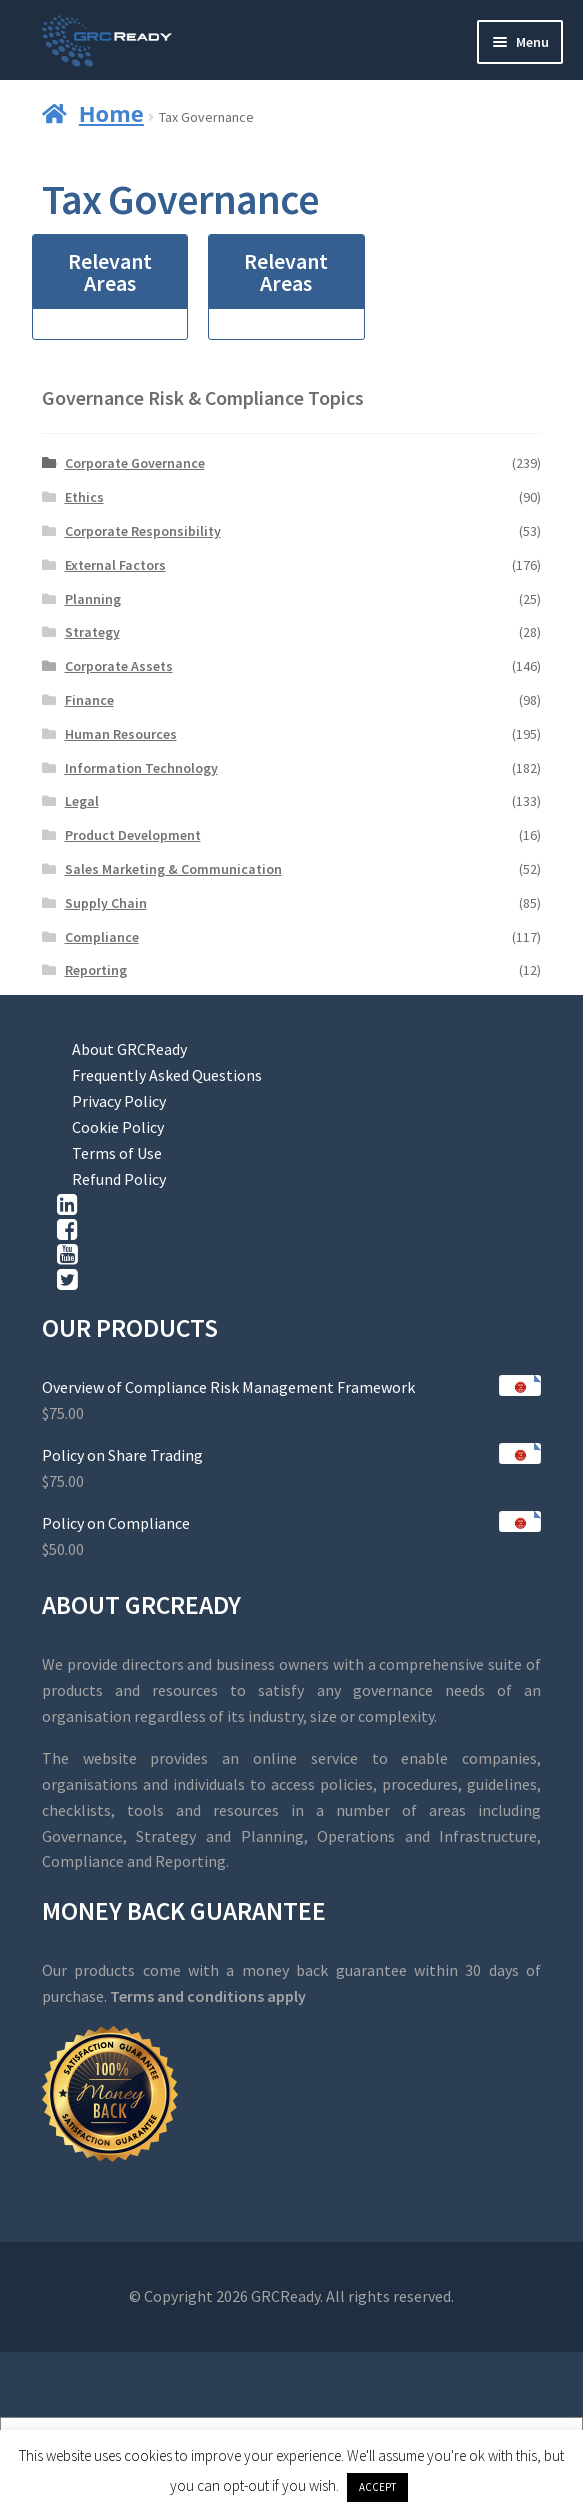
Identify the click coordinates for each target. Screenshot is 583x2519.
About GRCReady (129, 1049)
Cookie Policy (118, 1127)
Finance (89, 700)
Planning (93, 599)
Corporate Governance (135, 463)
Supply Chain (106, 903)
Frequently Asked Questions (167, 1075)
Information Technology (141, 768)
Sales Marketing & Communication (173, 869)
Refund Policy (119, 1179)
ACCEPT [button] (377, 2487)
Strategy (92, 632)
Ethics (84, 497)
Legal (82, 801)
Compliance (102, 937)
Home (111, 113)
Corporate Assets (119, 666)
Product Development (133, 835)
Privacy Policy (119, 1101)
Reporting (96, 970)
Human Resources (121, 734)
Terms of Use (117, 1153)
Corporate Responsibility (143, 531)
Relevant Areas (110, 272)
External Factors (115, 565)
